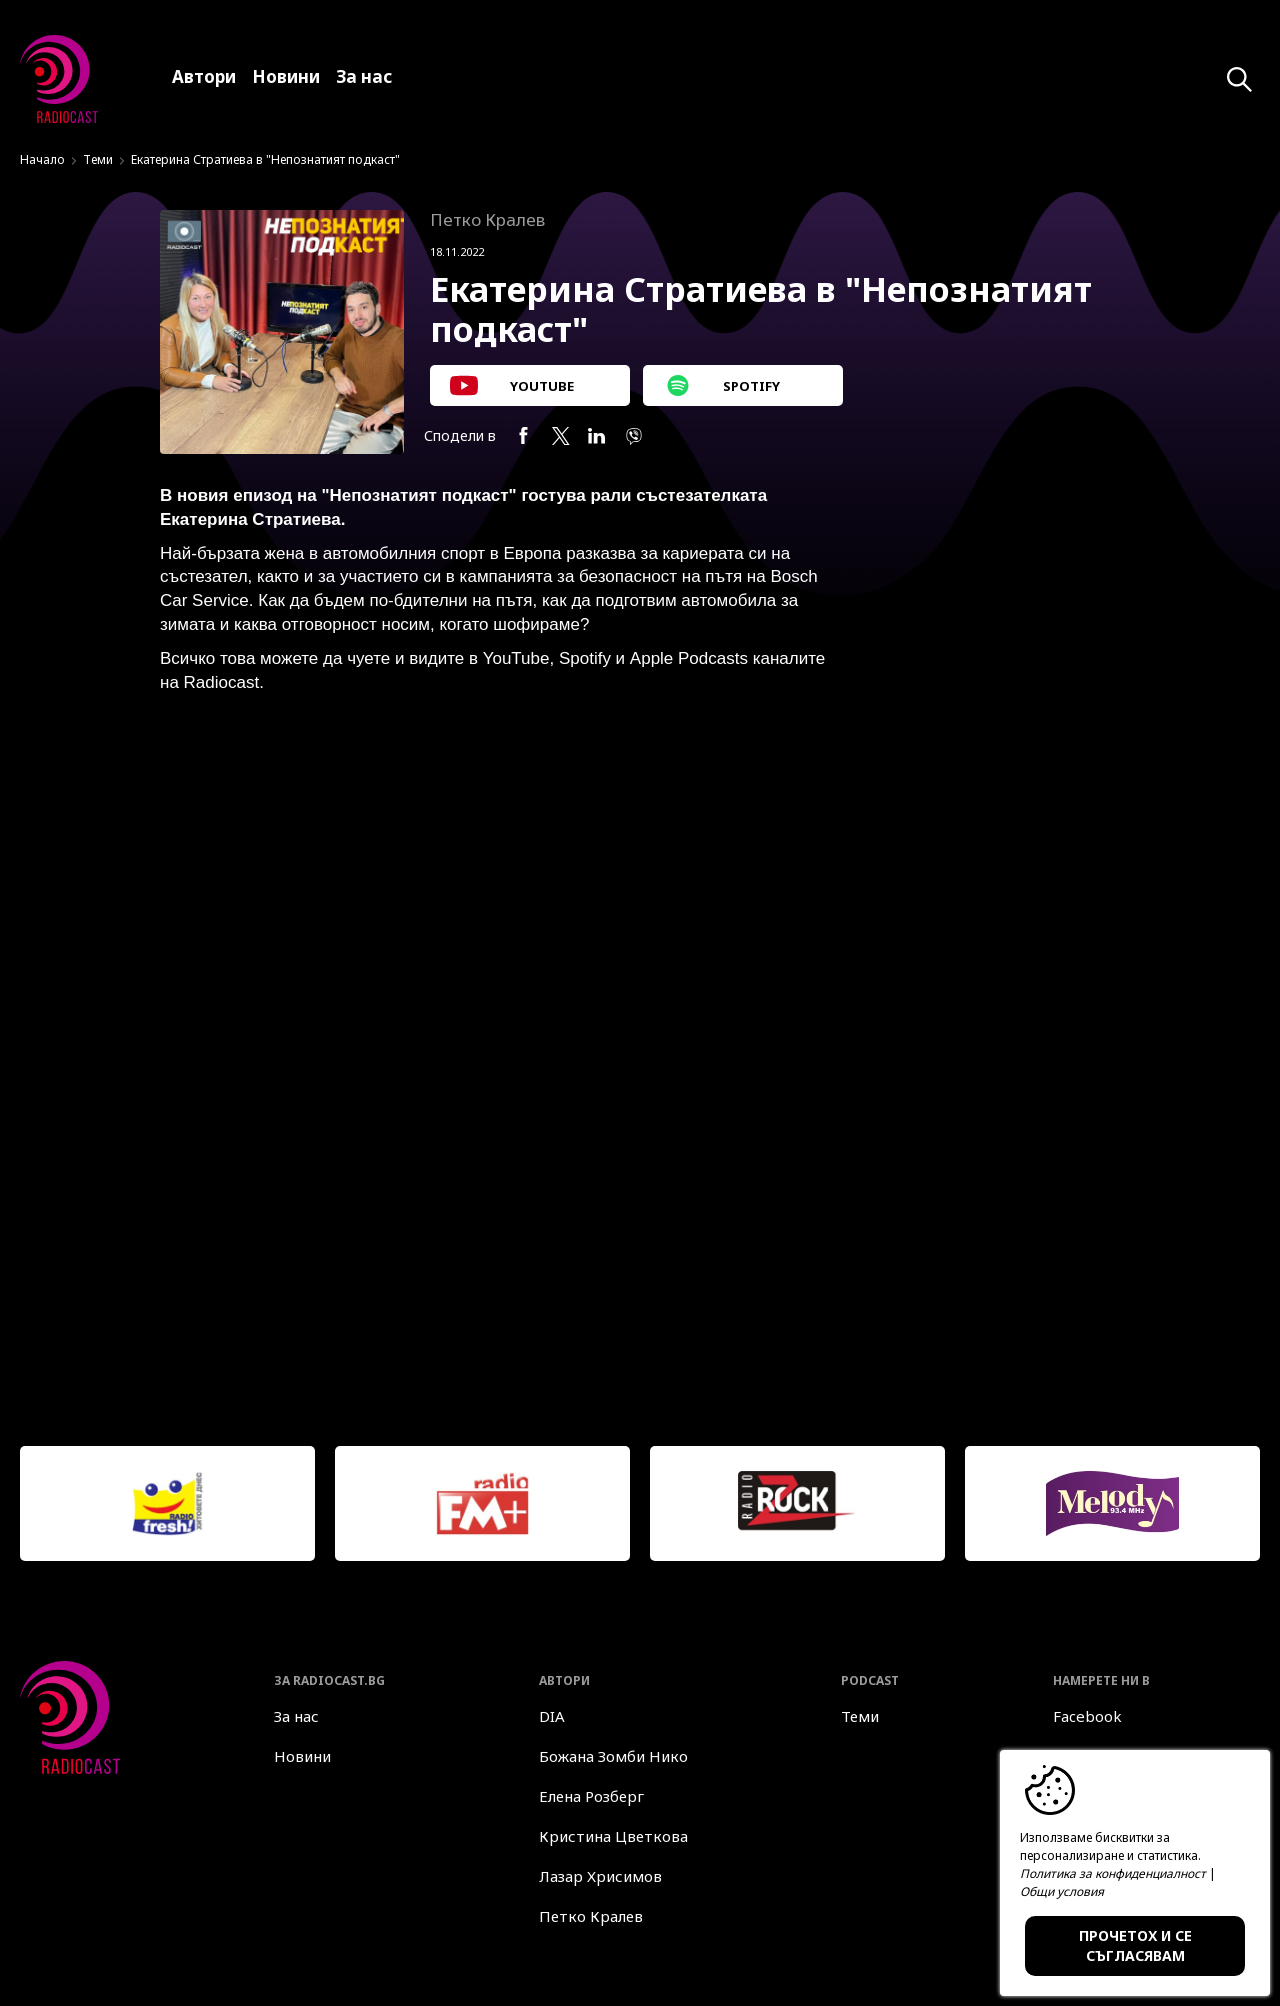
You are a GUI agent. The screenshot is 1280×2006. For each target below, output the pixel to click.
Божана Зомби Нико (613, 1756)
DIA (552, 1716)
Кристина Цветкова (613, 1836)
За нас (296, 1716)
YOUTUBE (512, 385)
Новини (302, 1756)
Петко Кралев (591, 1916)
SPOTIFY (721, 385)
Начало (42, 159)
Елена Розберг (591, 1796)
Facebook (1087, 1716)
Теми (98, 159)
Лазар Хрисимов (600, 1876)
